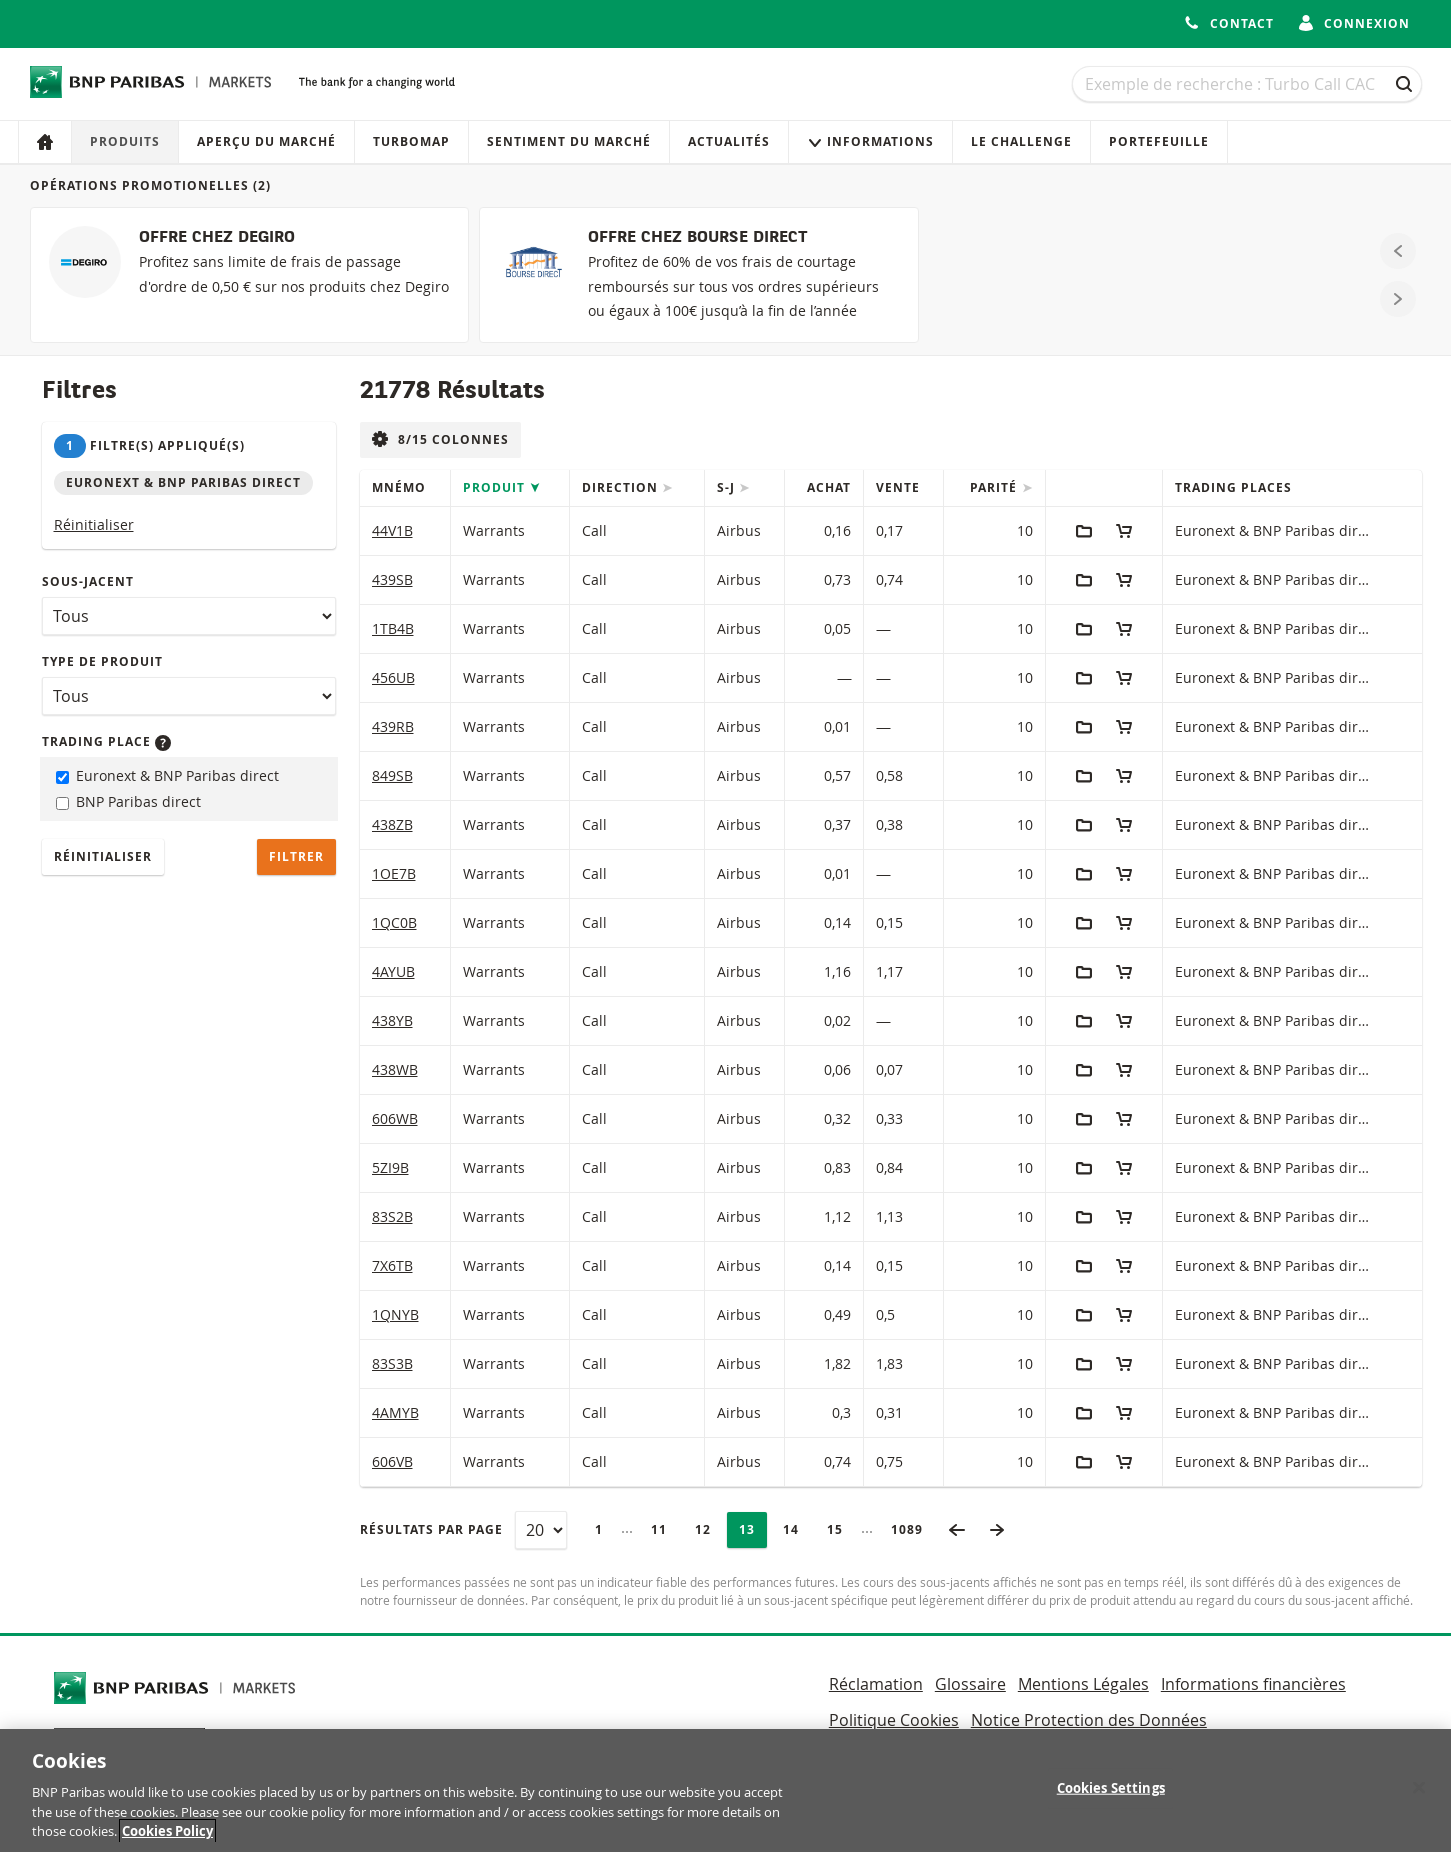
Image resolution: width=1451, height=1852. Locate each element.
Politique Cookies (894, 1720)
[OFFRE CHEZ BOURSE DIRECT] (698, 275)
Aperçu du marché (266, 141)
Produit (496, 487)
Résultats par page (431, 1529)
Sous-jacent (88, 581)
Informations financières (1253, 1684)
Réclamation (876, 1684)
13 (753, 1529)
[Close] (1419, 1799)
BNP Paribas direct (128, 801)
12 (709, 1529)
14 (797, 1529)
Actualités (729, 141)
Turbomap (411, 141)
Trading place (106, 741)
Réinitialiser (94, 524)
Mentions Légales (1083, 1684)
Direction (622, 487)
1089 (913, 1529)
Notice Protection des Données (1089, 1720)
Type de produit (102, 661)
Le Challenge (1021, 141)
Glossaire (970, 1684)
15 (841, 1529)
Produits (125, 141)
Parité (995, 487)
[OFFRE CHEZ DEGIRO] (249, 275)
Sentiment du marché (569, 141)
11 (665, 1529)
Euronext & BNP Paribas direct (167, 775)
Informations (870, 141)
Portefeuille (1159, 141)
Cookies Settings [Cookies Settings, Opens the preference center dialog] (1111, 1800)
